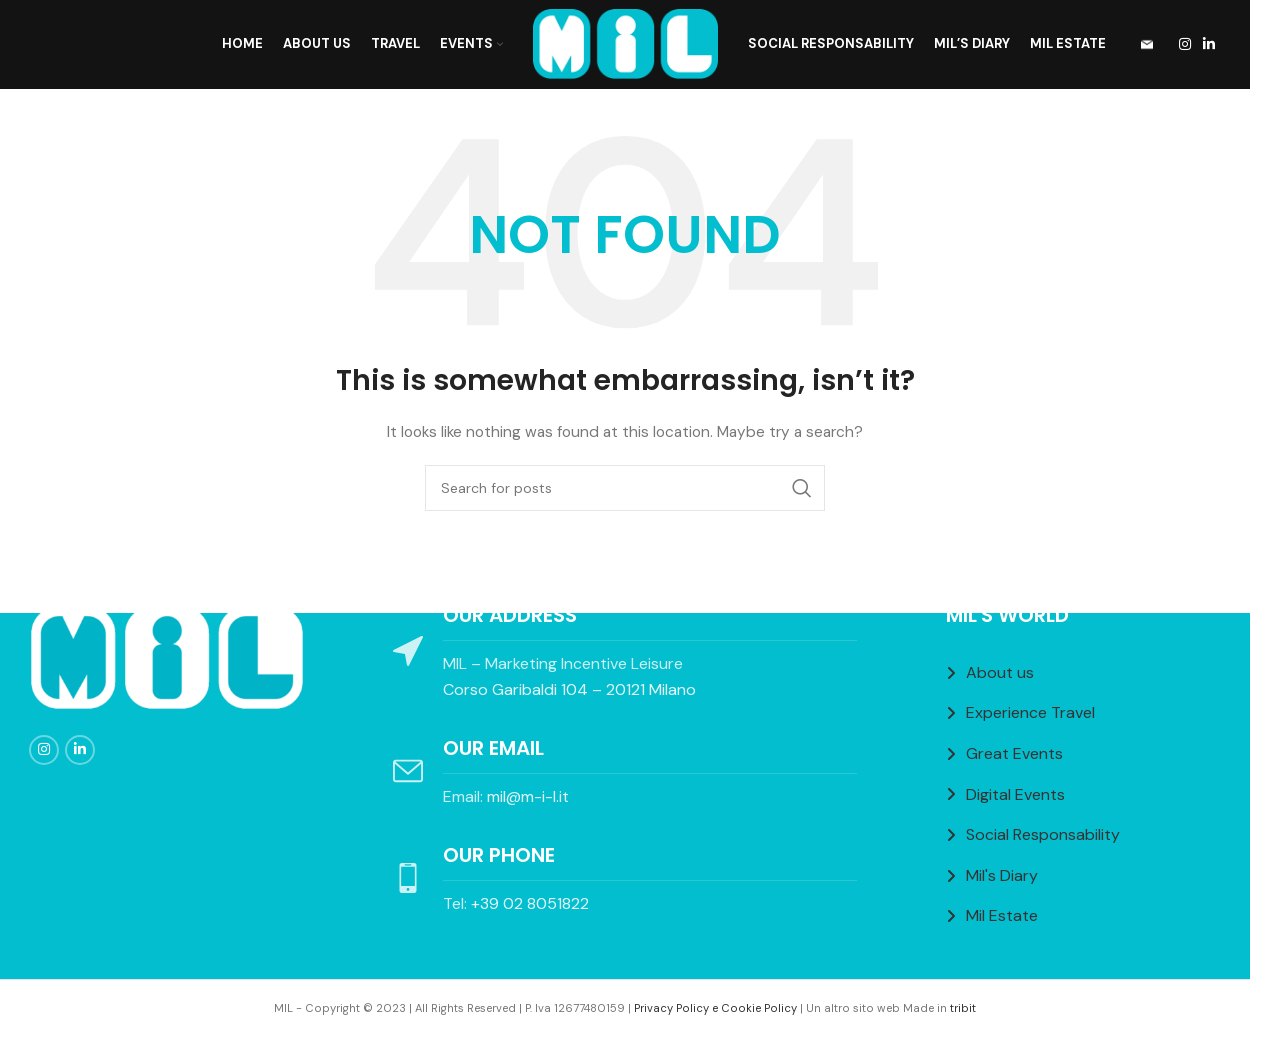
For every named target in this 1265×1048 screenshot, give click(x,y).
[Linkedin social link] (1209, 45)
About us (1000, 672)
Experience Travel (1030, 713)
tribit (963, 1008)
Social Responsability (1043, 834)
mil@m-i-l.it (528, 796)
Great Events (1014, 753)
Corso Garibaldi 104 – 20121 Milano (569, 689)
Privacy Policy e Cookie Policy (715, 1008)
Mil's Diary (1002, 875)
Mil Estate (1002, 915)
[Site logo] (625, 44)
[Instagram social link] (1185, 45)
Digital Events (1015, 794)
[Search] (625, 489)
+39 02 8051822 (530, 903)
